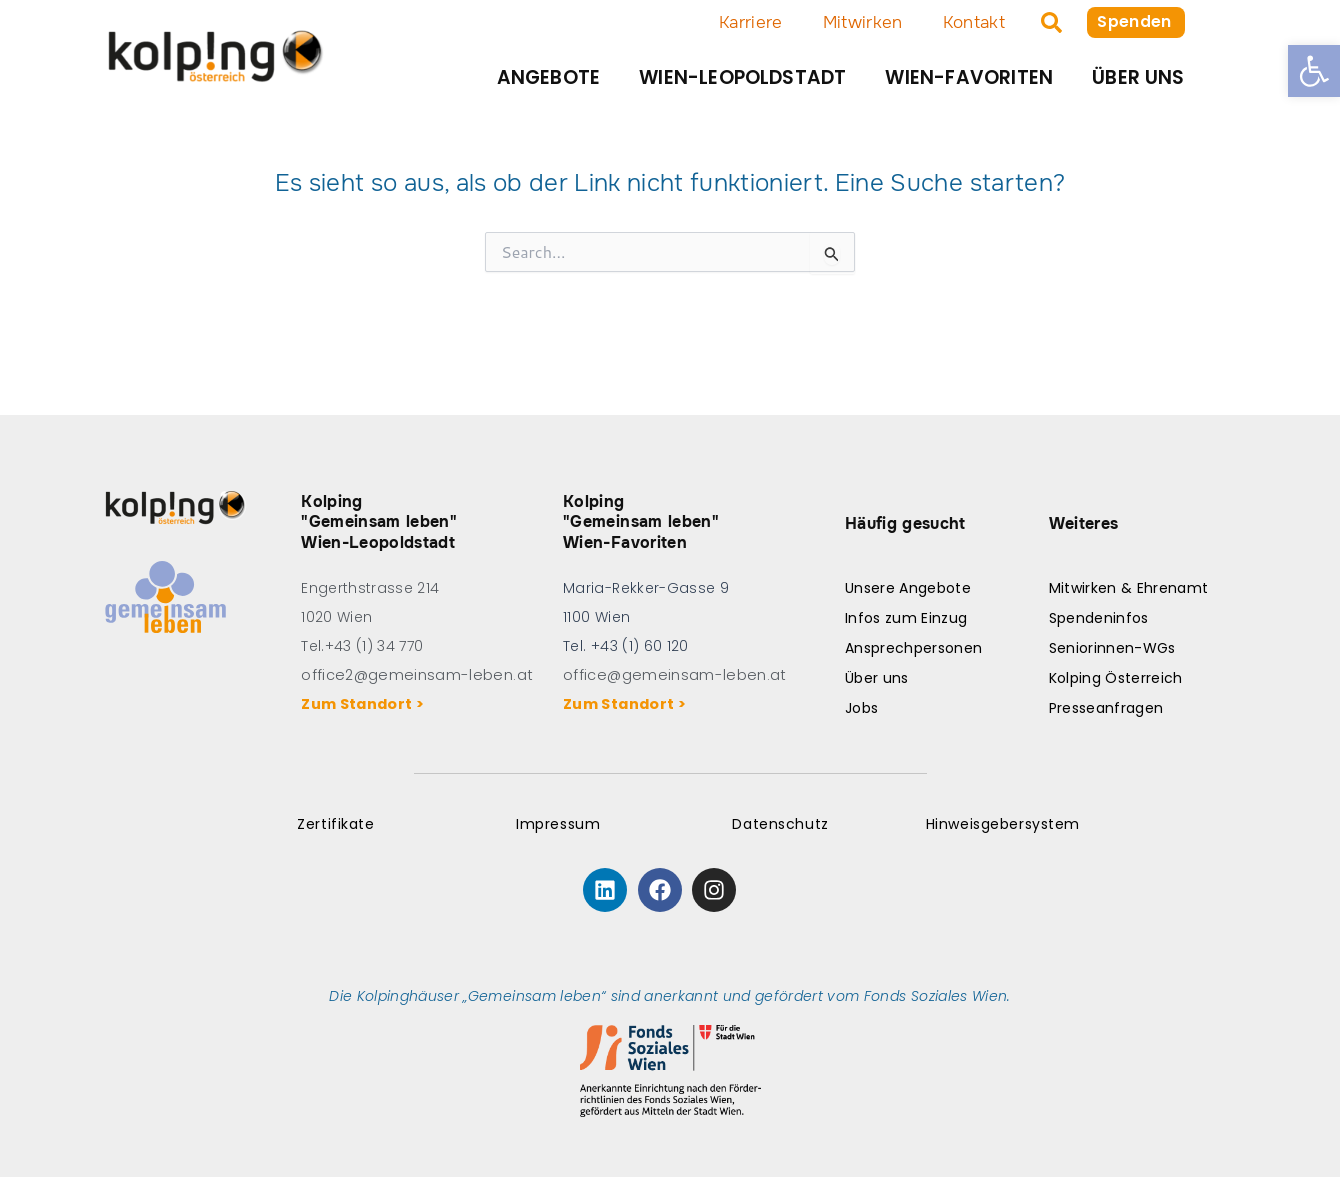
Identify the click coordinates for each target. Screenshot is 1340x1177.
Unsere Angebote (908, 588)
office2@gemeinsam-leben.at (412, 675)
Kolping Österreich (1116, 678)
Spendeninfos (1099, 618)
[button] (1314, 71)
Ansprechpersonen (913, 648)
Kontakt (971, 22)
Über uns (1138, 77)
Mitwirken (860, 22)
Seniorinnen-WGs (1112, 648)
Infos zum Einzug (906, 618)
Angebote (549, 77)
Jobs (861, 708)
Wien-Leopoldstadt (742, 77)
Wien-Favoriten (969, 77)
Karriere (748, 22)
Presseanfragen (1106, 708)
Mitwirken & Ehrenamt (1129, 588)
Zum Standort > (365, 704)
